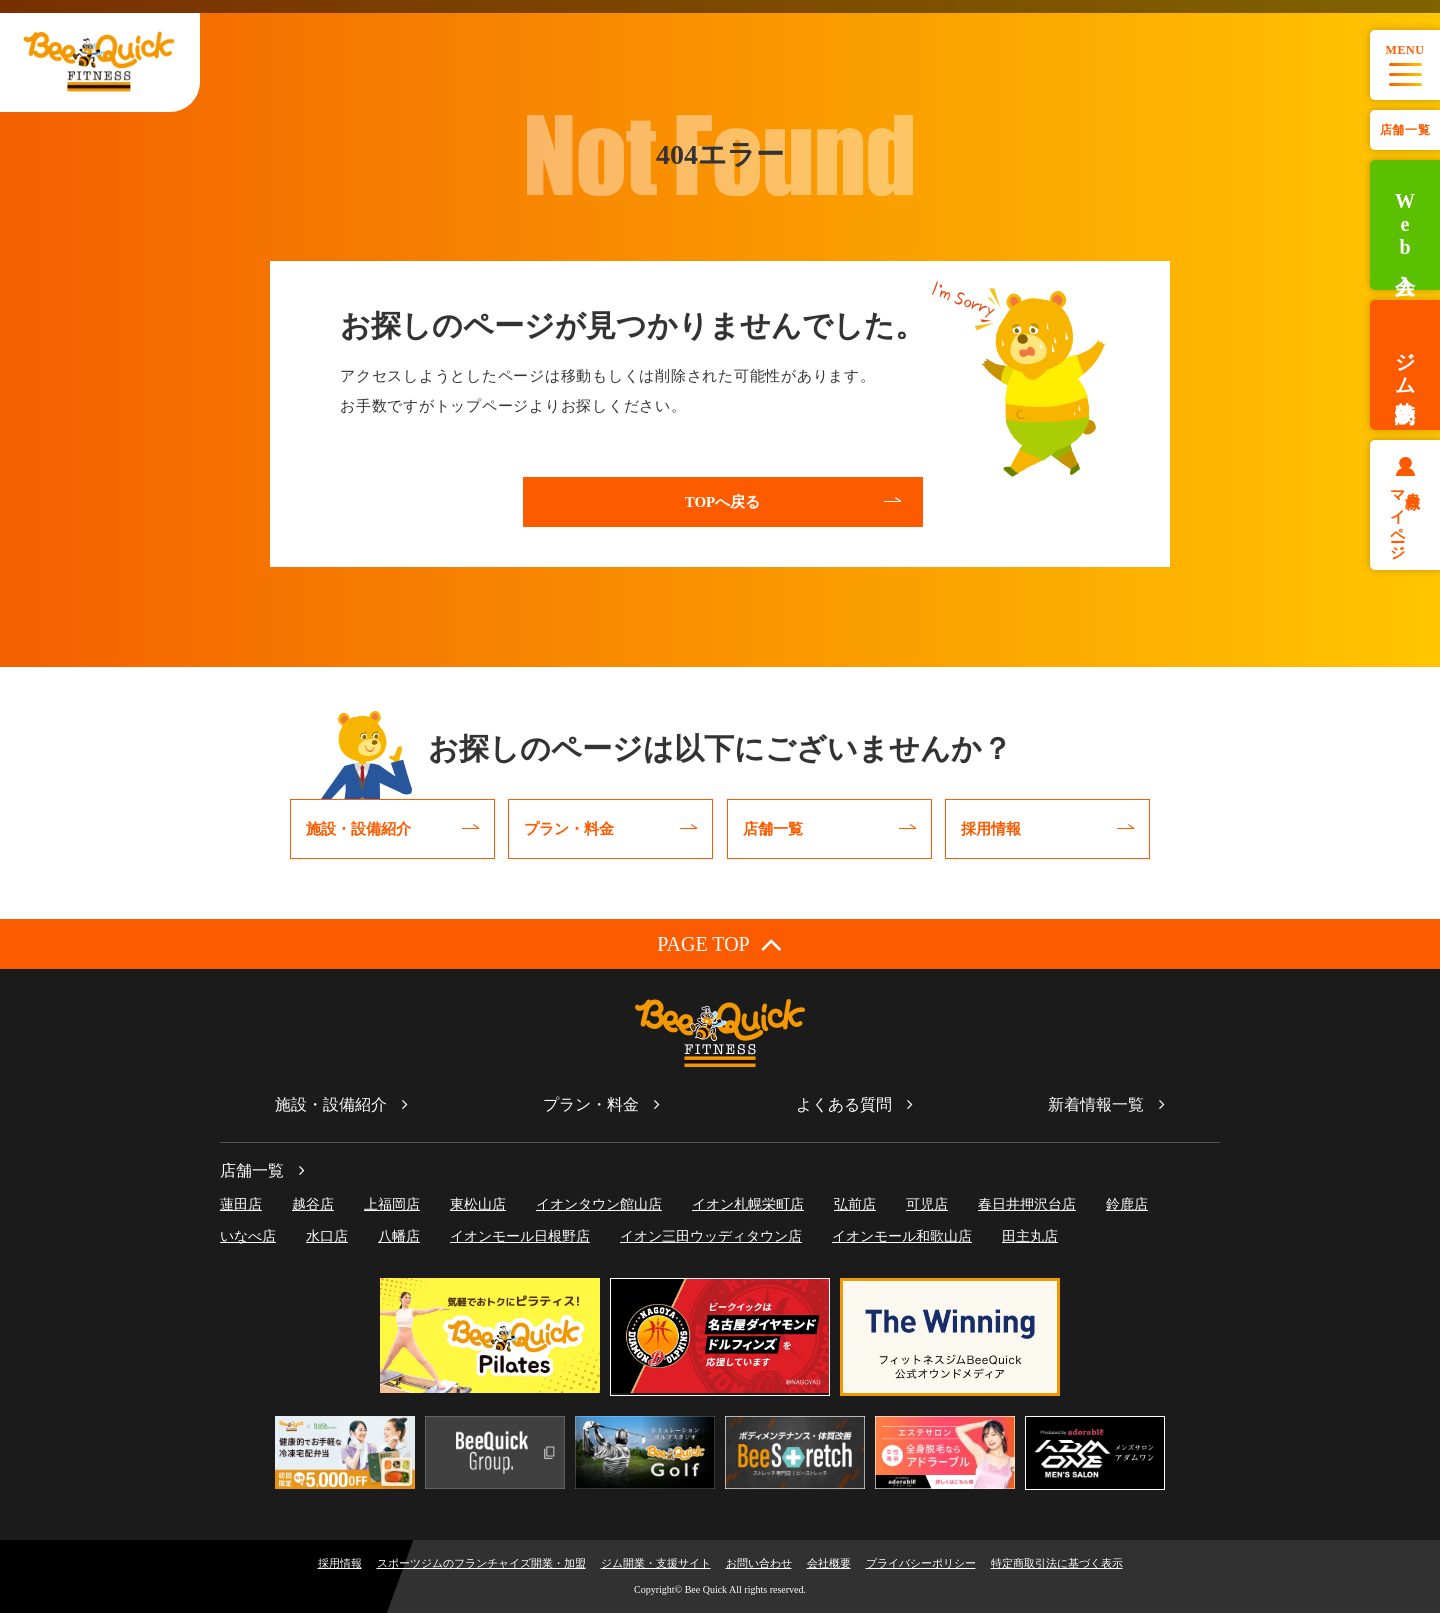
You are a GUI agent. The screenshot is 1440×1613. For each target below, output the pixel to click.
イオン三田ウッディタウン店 (711, 1236)
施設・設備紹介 (331, 1104)
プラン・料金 (591, 1104)
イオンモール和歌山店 (902, 1236)
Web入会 (1405, 225)
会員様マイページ (1405, 517)
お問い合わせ (759, 1563)
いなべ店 (248, 1236)
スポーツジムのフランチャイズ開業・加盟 (481, 1563)
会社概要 (829, 1563)
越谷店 (313, 1204)
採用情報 (340, 1563)
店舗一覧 (1405, 130)
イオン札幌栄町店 (748, 1204)
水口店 (327, 1236)
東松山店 (478, 1204)
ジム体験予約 (1405, 365)
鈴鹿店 (1127, 1204)
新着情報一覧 (1096, 1104)
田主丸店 (1030, 1236)
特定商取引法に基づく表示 (1057, 1563)
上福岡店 (392, 1204)
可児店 (927, 1204)
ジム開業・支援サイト (656, 1563)
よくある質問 (844, 1104)
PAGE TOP (719, 943)
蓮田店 (241, 1204)
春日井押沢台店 (1027, 1204)
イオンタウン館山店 (599, 1204)
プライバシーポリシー (921, 1563)
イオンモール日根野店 (520, 1236)
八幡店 (399, 1236)
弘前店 (855, 1204)
